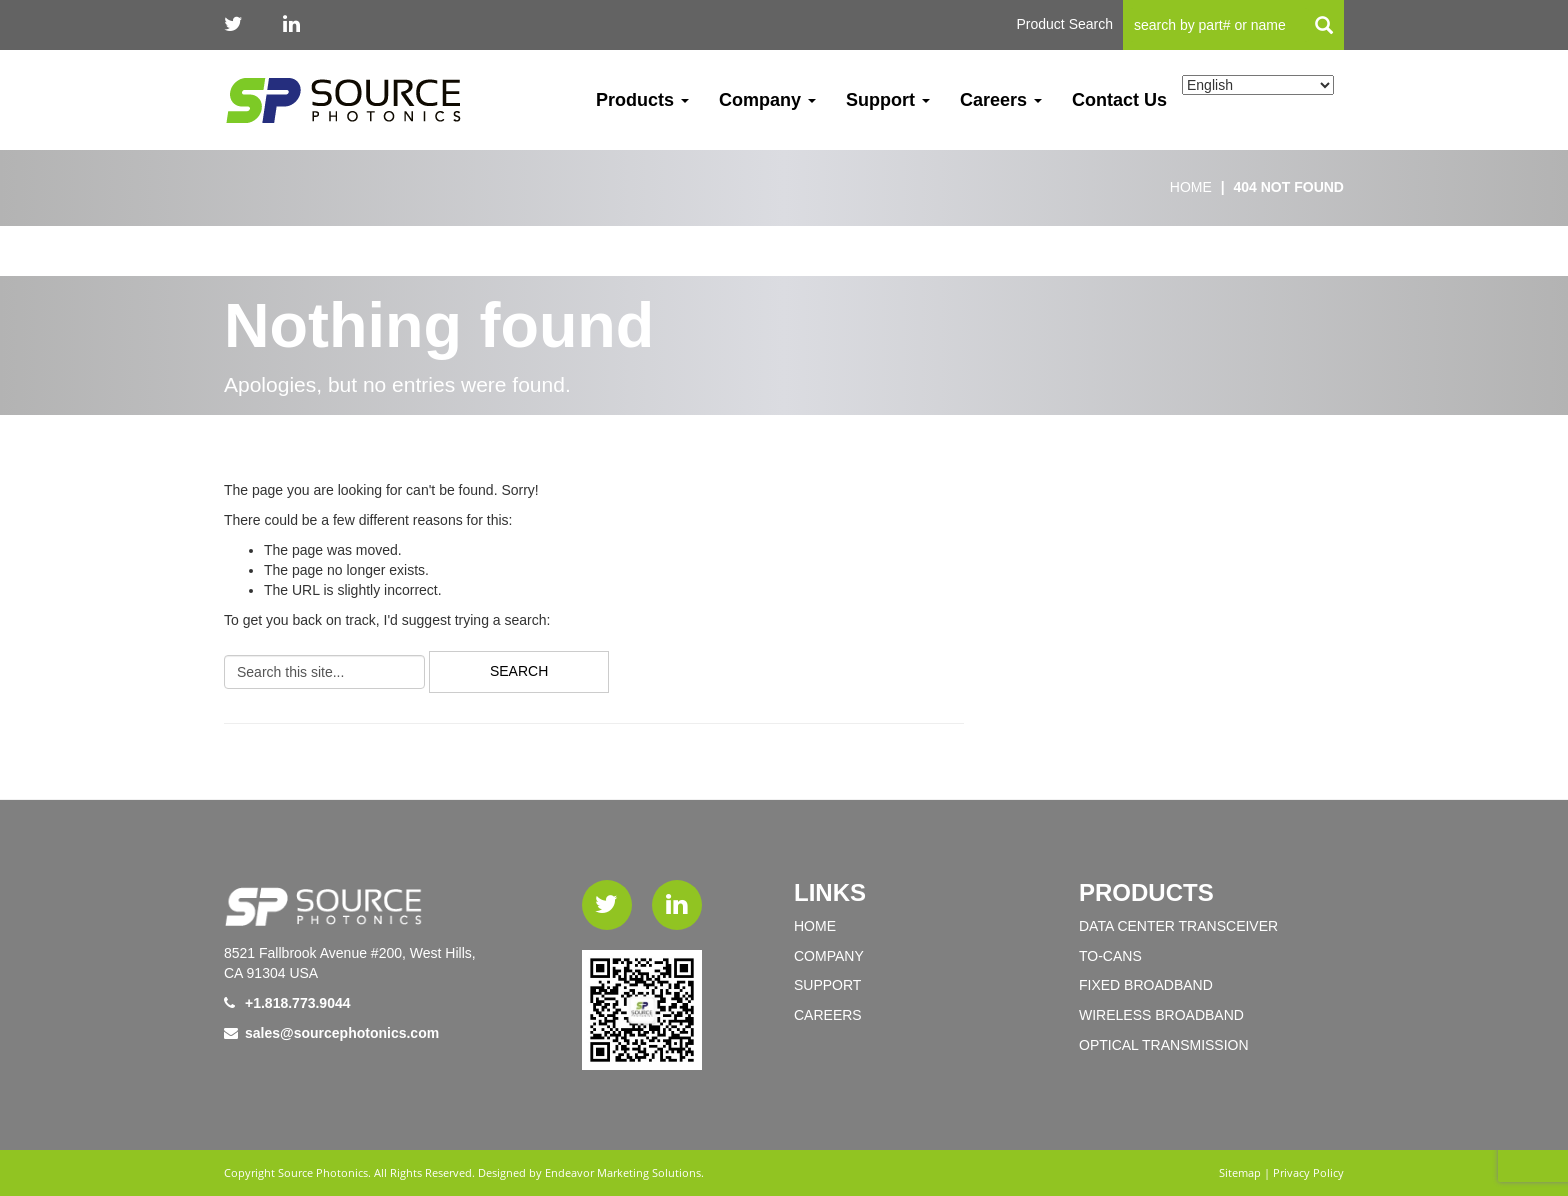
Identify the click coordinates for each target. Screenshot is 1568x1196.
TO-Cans (1110, 956)
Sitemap (1240, 1172)
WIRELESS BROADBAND (1161, 1015)
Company (767, 100)
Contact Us (1119, 100)
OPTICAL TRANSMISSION (1164, 1045)
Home (815, 926)
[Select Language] (1258, 85)
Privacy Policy (1308, 1172)
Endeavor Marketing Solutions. (624, 1172)
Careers (1001, 100)
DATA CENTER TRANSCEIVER (1178, 926)
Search (519, 671)
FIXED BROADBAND (1146, 985)
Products (642, 100)
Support (888, 100)
